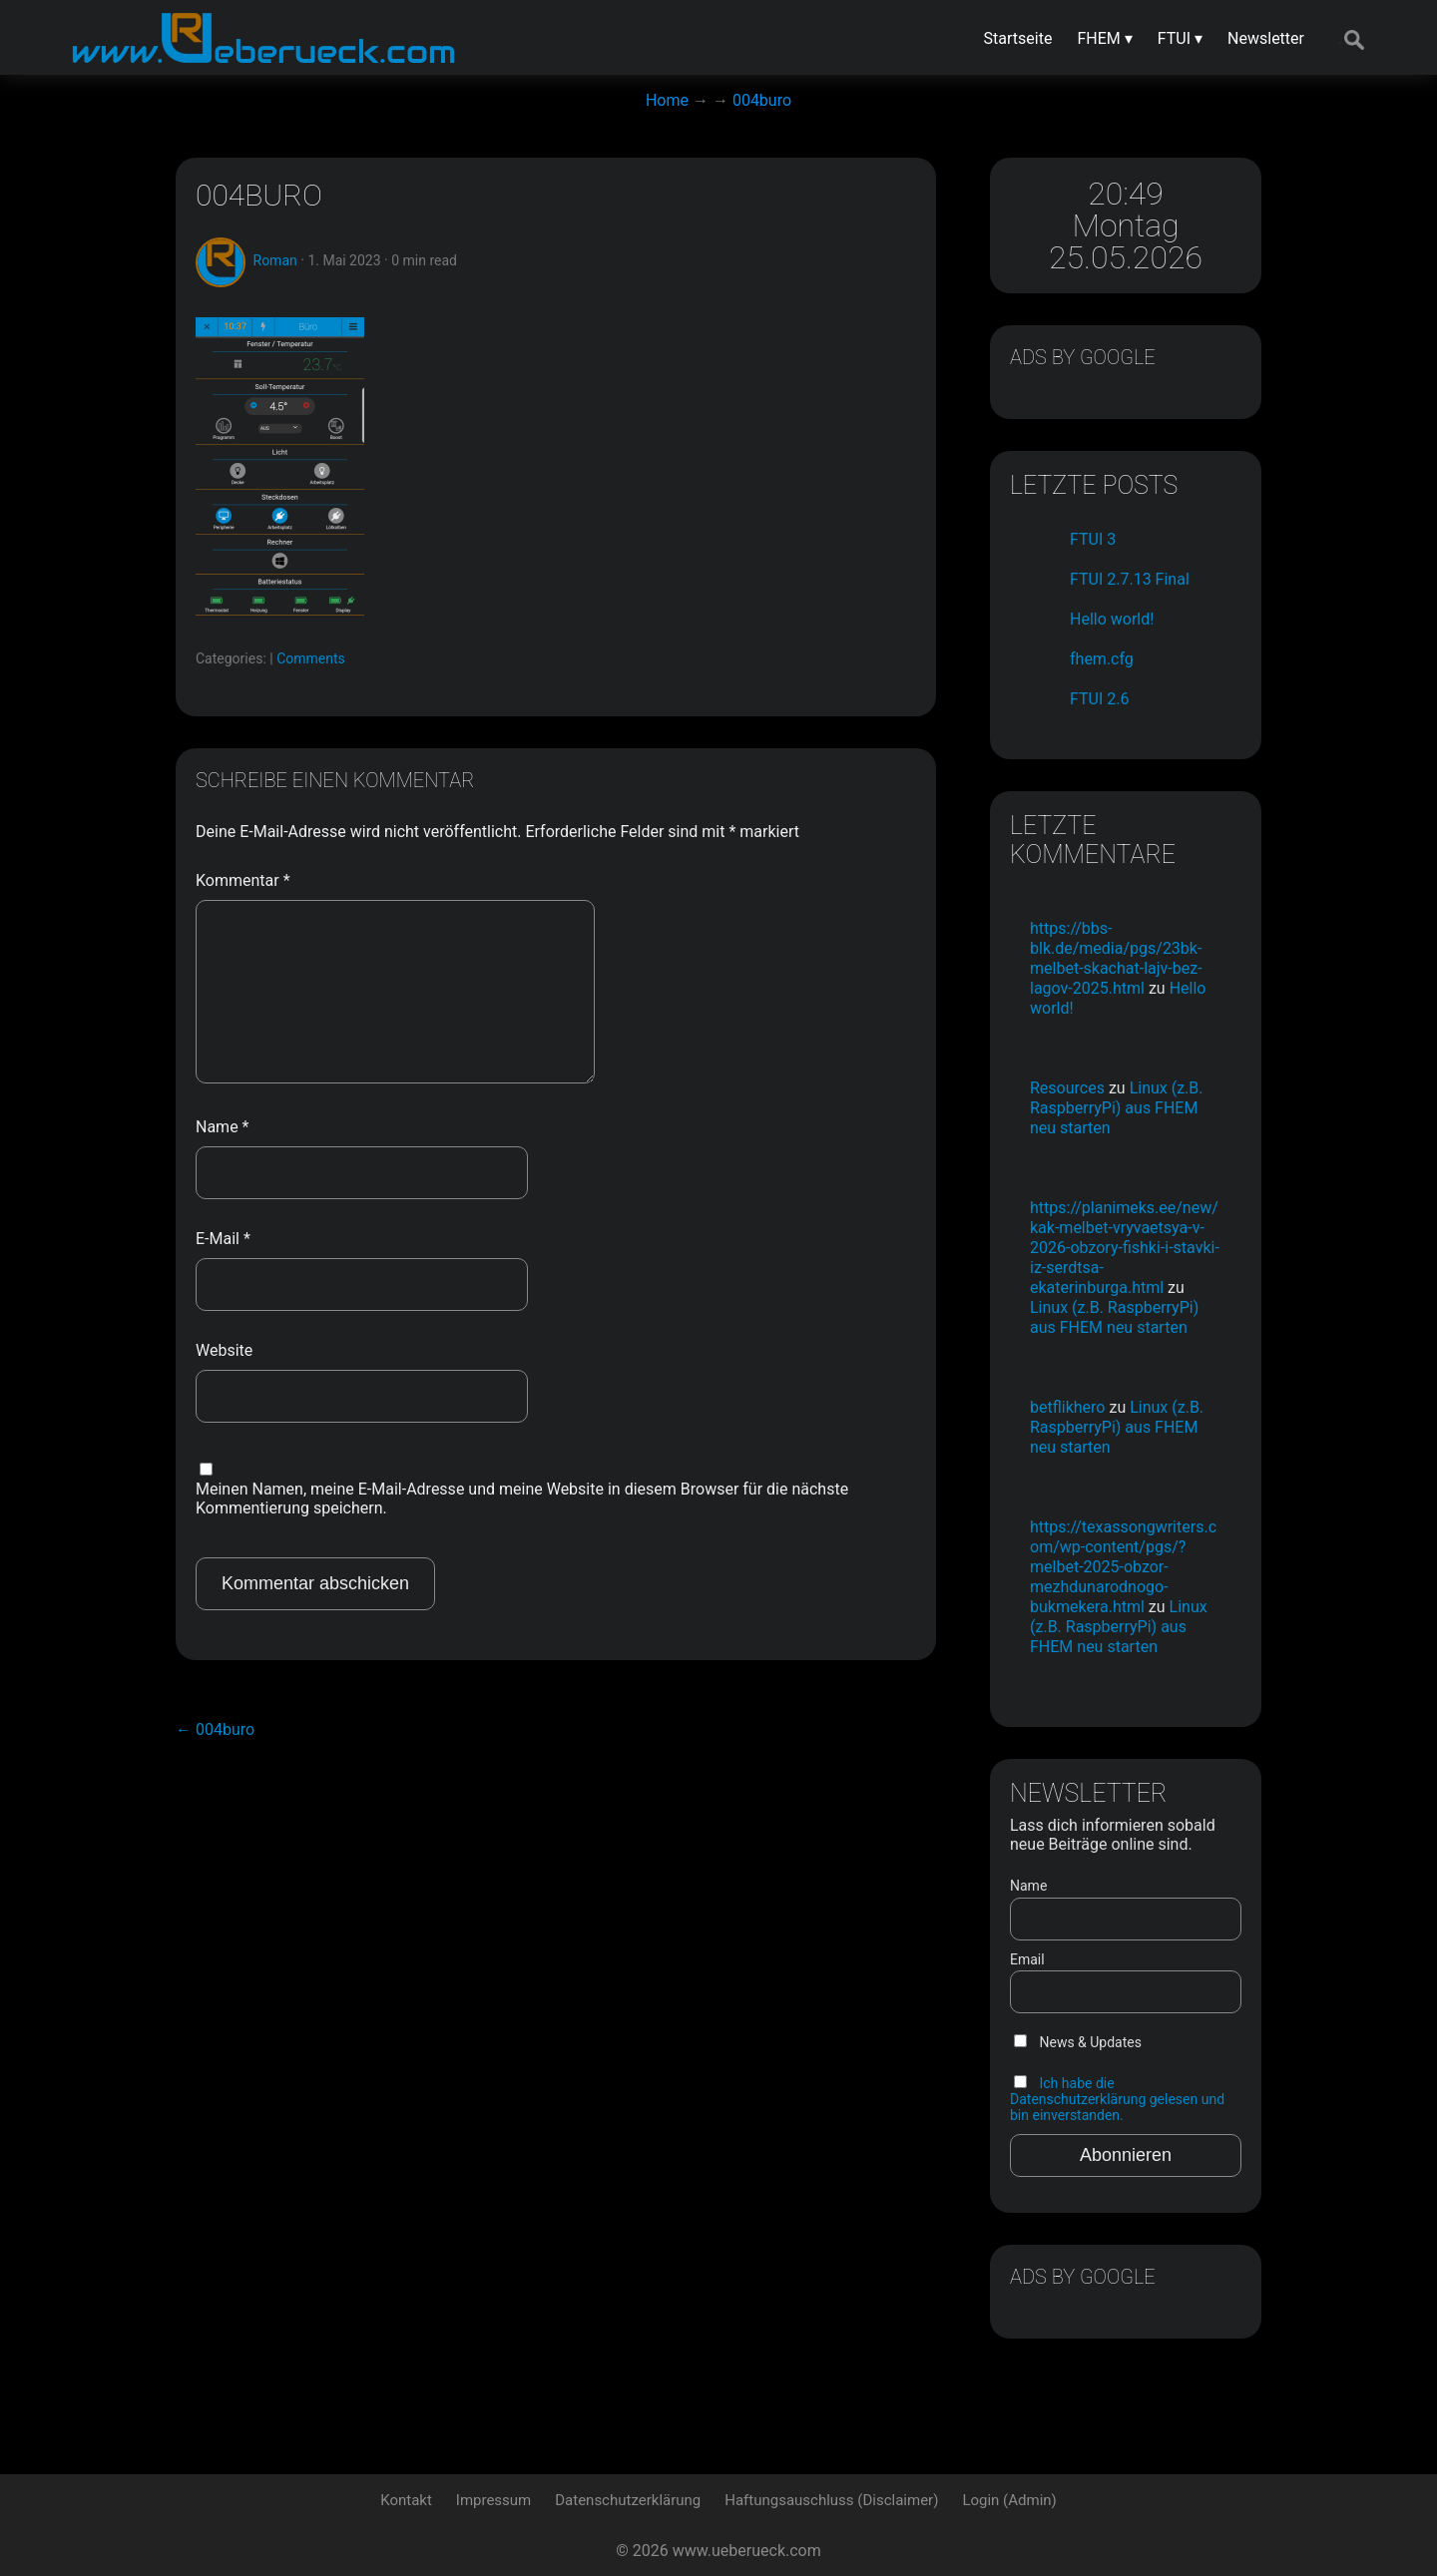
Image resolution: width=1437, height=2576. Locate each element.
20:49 (1126, 194)
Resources (1067, 1087)
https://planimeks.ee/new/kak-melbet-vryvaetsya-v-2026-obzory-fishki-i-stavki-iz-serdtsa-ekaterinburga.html (1124, 1247)
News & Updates (1078, 2042)
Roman (275, 260)
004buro (259, 195)
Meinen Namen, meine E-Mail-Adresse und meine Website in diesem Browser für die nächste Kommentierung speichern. (522, 1498)
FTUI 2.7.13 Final (1130, 579)
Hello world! (1112, 619)
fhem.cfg (1102, 658)
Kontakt (406, 2500)
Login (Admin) (1009, 2500)
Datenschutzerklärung (628, 2500)
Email (1027, 1959)
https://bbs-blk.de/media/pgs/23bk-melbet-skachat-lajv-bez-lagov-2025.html (1116, 958)
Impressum (493, 2500)
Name (222, 1126)
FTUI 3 (1093, 539)
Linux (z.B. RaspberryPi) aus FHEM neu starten (1116, 1107)
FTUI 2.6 (1099, 698)
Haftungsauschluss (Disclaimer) (831, 2500)
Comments (310, 658)
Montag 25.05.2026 (1125, 241)
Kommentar (243, 880)
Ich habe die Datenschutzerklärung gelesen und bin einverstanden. (1117, 2099)
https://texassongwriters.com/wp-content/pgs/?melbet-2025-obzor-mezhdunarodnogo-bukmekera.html (1123, 1566)
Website (224, 1350)
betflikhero (1067, 1407)
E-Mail (223, 1238)
